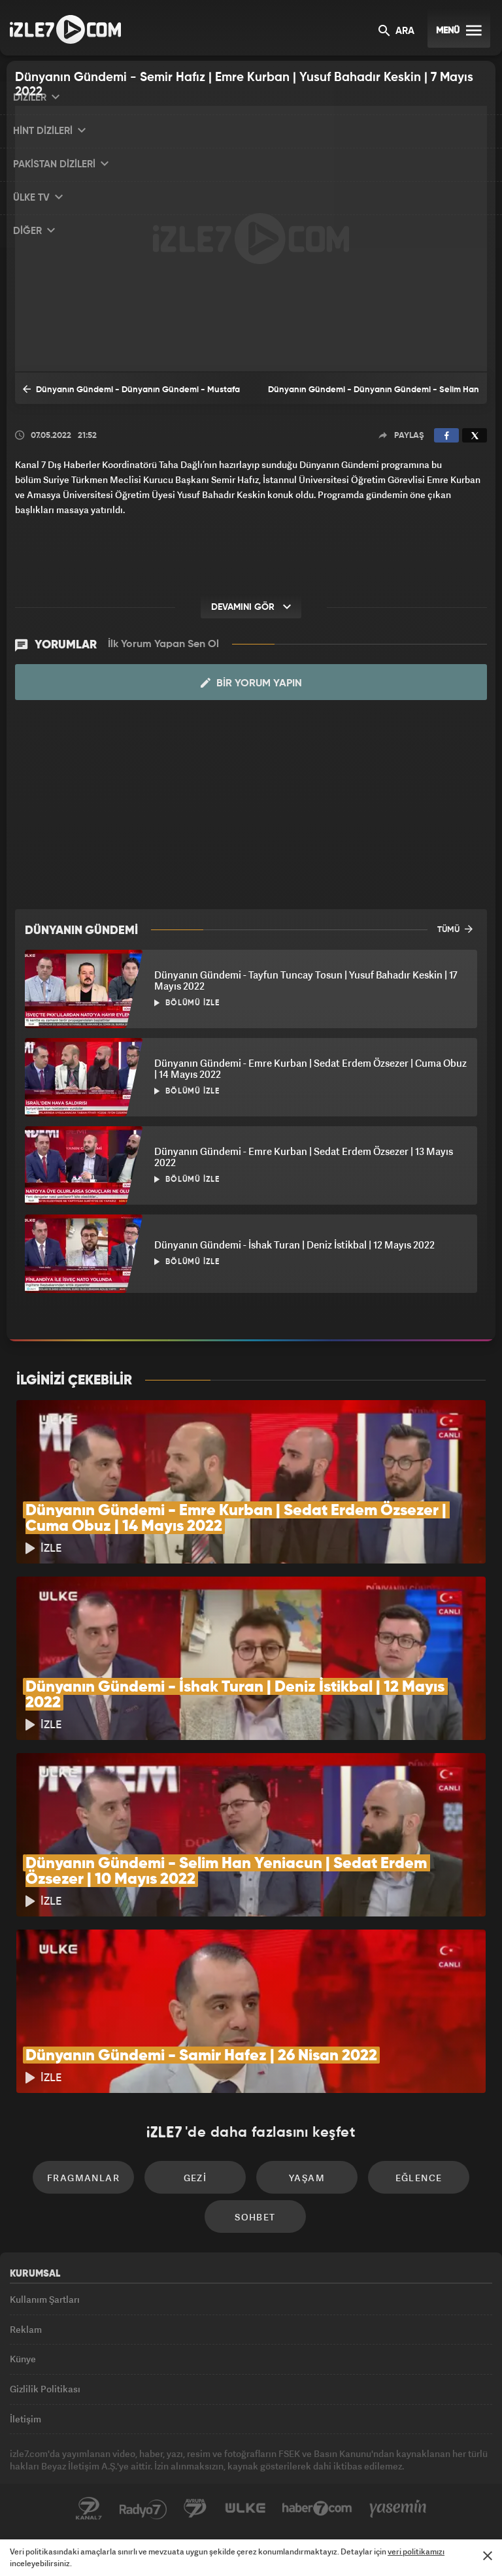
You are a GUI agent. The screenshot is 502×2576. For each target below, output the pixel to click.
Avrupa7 (195, 2508)
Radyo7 (143, 2508)
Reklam (26, 2329)
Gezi (195, 2177)
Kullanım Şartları (45, 2299)
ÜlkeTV (245, 2508)
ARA (396, 32)
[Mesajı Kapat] (487, 2556)
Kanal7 (89, 2508)
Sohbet (255, 2217)
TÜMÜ (455, 929)
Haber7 (317, 2508)
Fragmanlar (83, 2177)
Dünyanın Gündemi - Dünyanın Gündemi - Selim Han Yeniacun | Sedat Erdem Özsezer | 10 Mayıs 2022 (373, 395)
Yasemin (398, 2508)
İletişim (25, 2419)
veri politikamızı (416, 2551)
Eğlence (419, 2177)
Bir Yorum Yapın (251, 683)
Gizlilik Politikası (45, 2389)
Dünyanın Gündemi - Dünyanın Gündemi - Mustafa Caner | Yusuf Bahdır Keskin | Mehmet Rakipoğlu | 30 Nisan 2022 (131, 393)
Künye (23, 2358)
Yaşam (307, 2177)
